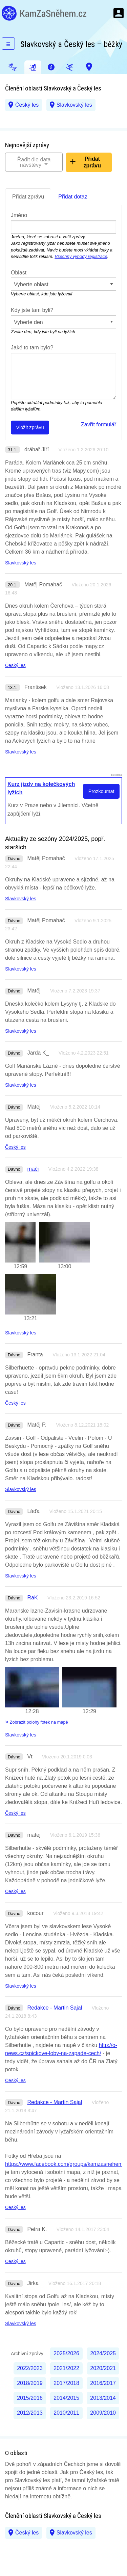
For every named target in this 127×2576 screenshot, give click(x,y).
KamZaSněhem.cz (44, 13)
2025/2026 (66, 2353)
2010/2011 (66, 2413)
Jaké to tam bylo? (32, 347)
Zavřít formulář (98, 424)
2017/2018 (66, 2383)
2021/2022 (66, 2368)
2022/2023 (30, 2368)
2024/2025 (103, 2353)
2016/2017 (103, 2383)
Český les (27, 105)
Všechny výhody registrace (81, 256)
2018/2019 (30, 2383)
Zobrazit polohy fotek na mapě (36, 1722)
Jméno (19, 215)
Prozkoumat (101, 791)
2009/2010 (103, 2413)
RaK (32, 1597)
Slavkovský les (74, 105)
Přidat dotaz (72, 197)
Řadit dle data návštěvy (34, 162)
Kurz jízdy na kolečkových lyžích (41, 788)
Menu (118, 13)
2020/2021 (103, 2368)
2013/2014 (103, 2398)
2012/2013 (30, 2413)
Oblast (18, 272)
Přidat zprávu (92, 162)
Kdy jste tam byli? (32, 310)
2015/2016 (30, 2398)
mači (33, 1169)
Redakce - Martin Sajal (54, 2008)
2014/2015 (66, 2398)
